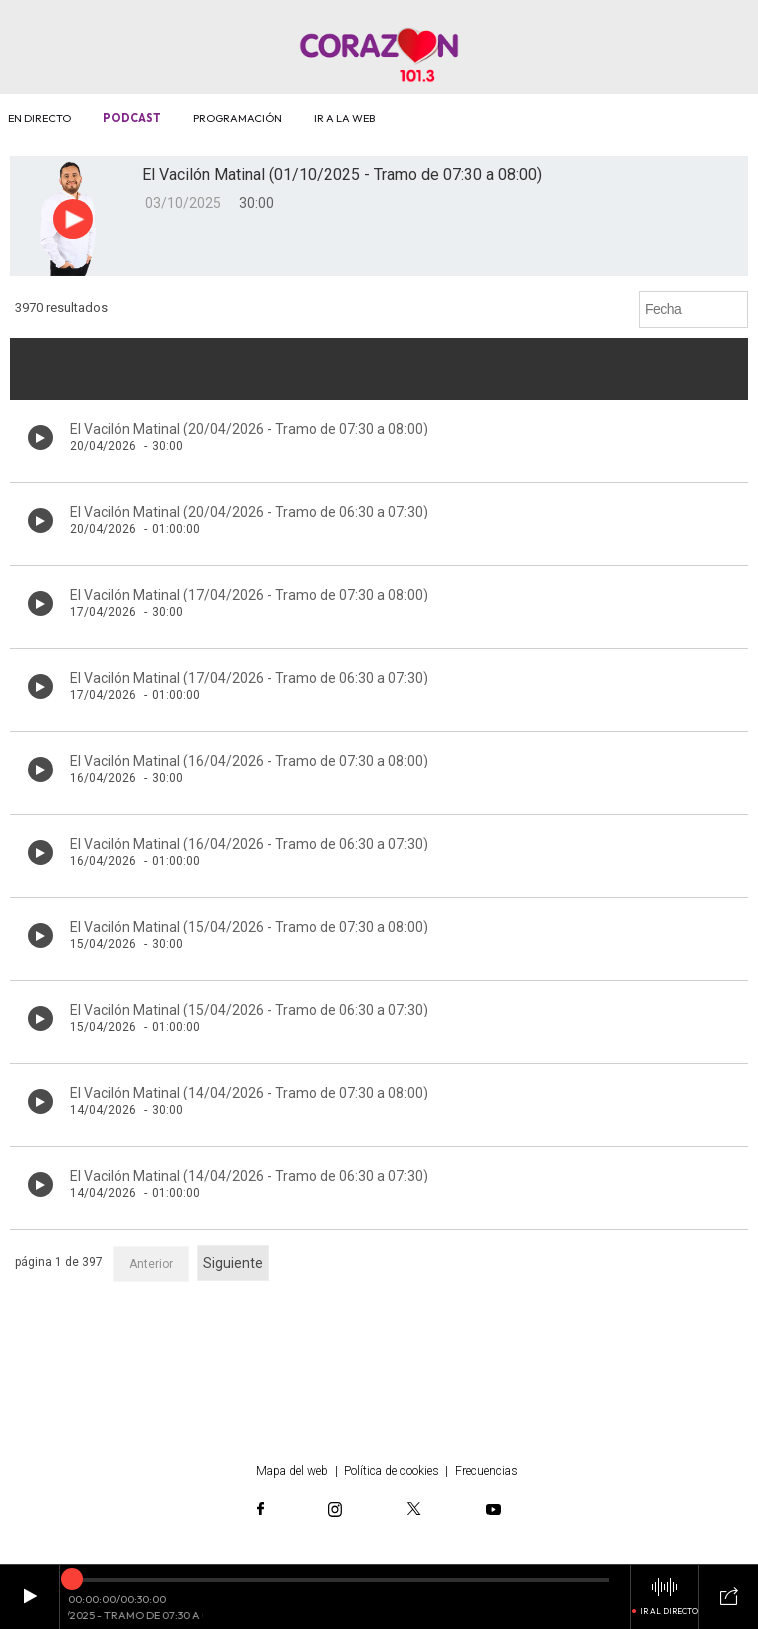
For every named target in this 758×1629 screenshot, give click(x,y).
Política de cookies (391, 1471)
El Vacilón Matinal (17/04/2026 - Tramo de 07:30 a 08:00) (249, 595)
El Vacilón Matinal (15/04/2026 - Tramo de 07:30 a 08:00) (249, 927)
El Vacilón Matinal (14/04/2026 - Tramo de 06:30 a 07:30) (249, 1176)
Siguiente (233, 1263)
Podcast (132, 118)
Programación (237, 118)
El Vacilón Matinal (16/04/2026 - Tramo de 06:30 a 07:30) (249, 844)
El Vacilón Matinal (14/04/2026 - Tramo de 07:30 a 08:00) (249, 1093)
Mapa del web (292, 1471)
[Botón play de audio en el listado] (40, 437)
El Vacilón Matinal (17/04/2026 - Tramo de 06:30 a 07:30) (249, 678)
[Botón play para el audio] (73, 219)
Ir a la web (344, 118)
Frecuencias (486, 1471)
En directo (39, 118)
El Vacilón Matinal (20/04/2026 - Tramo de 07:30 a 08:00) (249, 429)
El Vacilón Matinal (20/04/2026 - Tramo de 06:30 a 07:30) (249, 512)
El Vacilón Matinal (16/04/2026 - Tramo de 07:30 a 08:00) (249, 761)
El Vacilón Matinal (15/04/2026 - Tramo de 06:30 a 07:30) (249, 1010)
